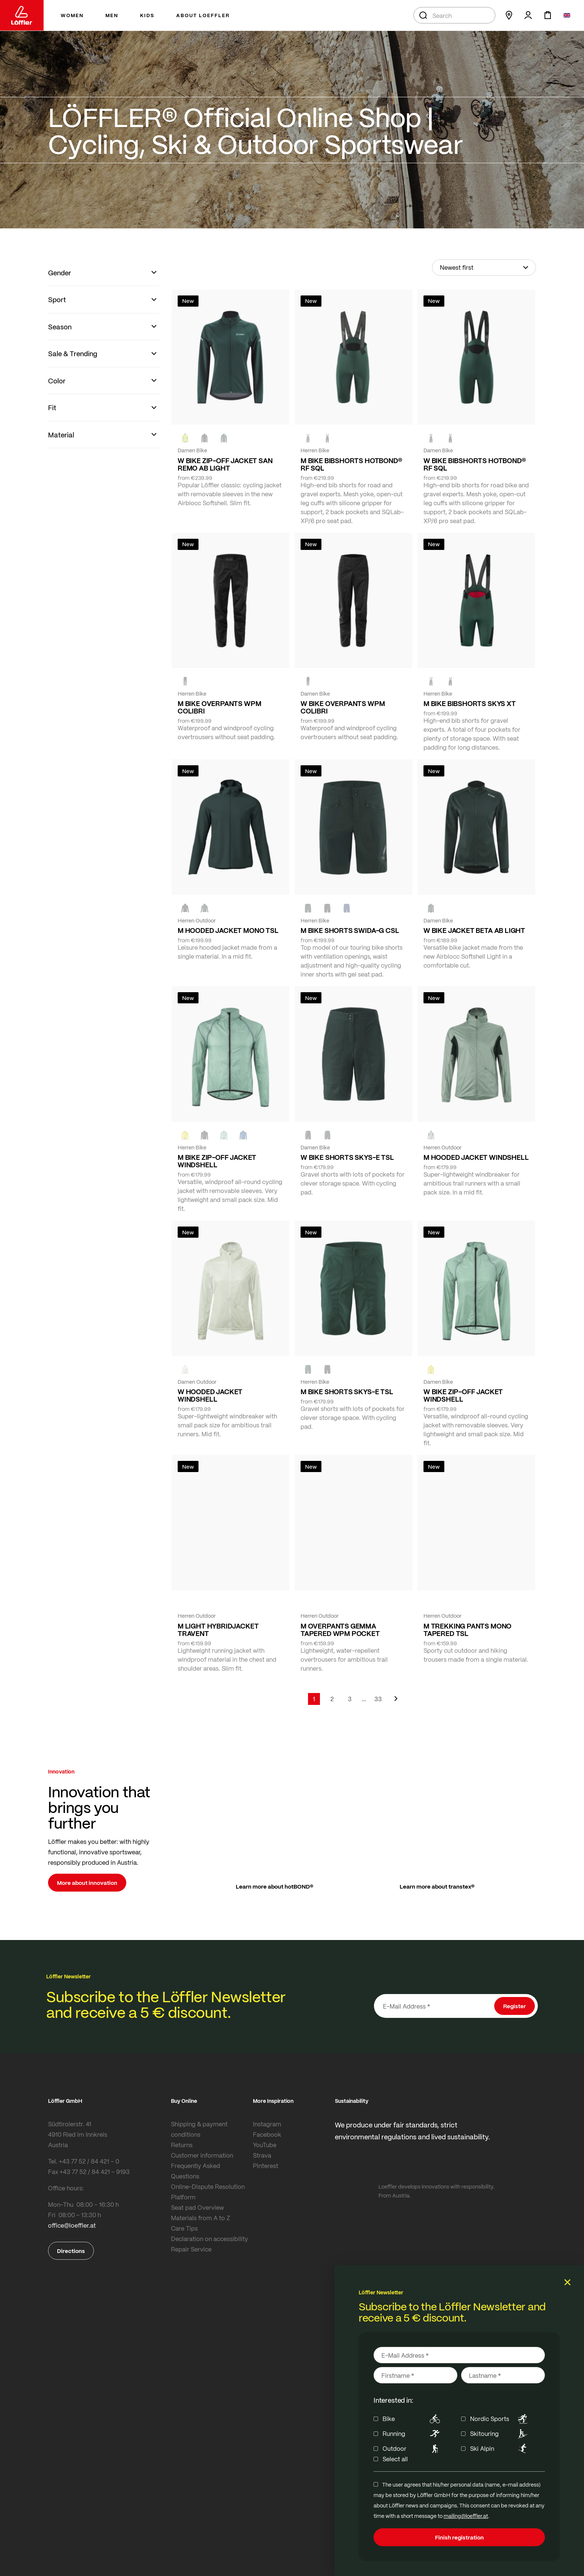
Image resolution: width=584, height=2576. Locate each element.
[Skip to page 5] (364, 1699)
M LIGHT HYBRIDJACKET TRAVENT (218, 1629)
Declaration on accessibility (209, 2238)
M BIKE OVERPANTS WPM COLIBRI (219, 707)
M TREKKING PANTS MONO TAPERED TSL (467, 1629)
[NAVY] (346, 908)
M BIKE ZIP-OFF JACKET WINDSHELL (217, 1160)
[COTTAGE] (223, 1135)
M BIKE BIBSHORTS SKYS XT (469, 703)
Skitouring (500, 2433)
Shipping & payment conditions (199, 2129)
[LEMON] (185, 1135)
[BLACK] (308, 1135)
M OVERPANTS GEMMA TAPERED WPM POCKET (340, 1629)
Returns (182, 2144)
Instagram (267, 2124)
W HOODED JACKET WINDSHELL (210, 1395)
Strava (262, 2155)
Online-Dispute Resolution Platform (208, 2192)
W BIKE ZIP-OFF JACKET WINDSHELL (463, 1395)
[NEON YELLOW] (185, 438)
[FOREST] (223, 438)
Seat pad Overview (197, 2207)
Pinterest (265, 2165)
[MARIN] (243, 1135)
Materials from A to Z (200, 2217)
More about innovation (87, 1882)
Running (412, 2433)
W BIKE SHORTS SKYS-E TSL (347, 1157)
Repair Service (191, 2249)
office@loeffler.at (72, 2225)
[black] (204, 438)
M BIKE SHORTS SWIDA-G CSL (350, 930)
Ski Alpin (500, 2448)
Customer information (202, 2155)
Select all (395, 2459)
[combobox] (454, 15)
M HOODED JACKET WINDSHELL (476, 1157)
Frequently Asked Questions (195, 2171)
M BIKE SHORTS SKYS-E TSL (347, 1391)
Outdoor (412, 2448)
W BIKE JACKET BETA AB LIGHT (474, 930)
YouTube (264, 2144)
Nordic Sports (500, 2418)
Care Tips (184, 2228)
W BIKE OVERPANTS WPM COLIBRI (343, 707)
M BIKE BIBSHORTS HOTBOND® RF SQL (351, 464)
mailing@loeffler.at (466, 2516)
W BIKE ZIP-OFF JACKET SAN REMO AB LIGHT (225, 464)
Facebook (267, 2134)
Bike (412, 2418)
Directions (71, 2250)
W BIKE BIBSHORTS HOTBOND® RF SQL (474, 464)
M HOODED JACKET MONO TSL (228, 930)
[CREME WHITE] (185, 1369)
